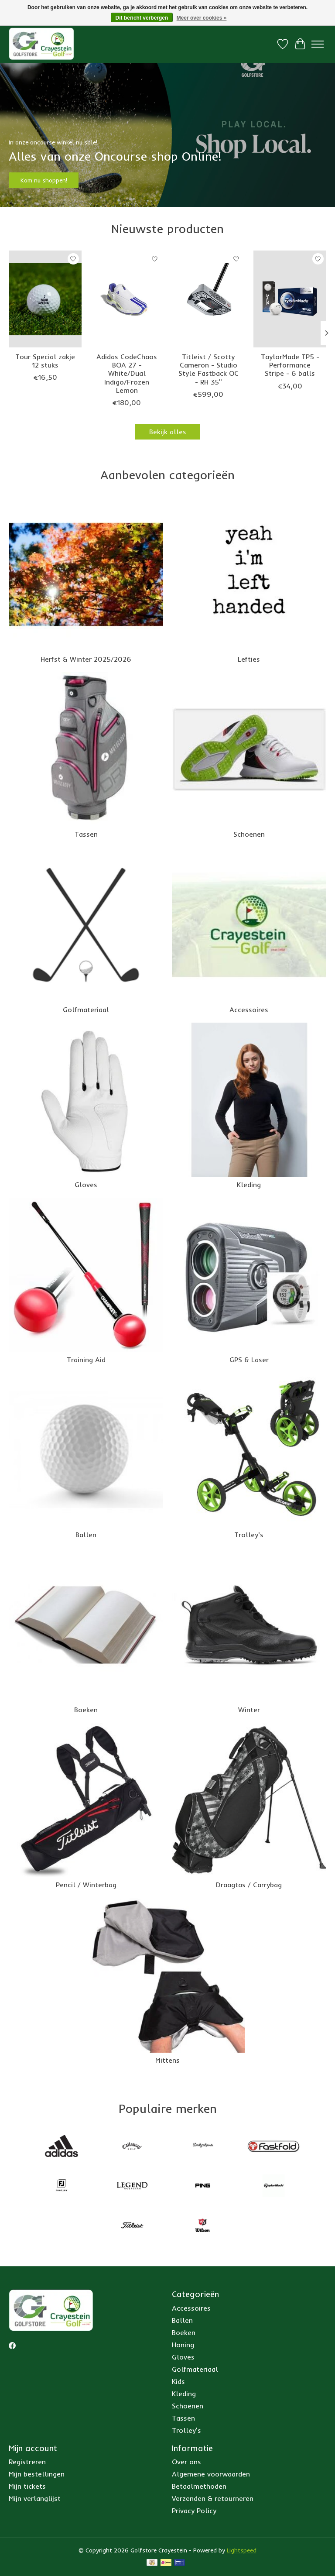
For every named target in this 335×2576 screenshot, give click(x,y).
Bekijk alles (167, 431)
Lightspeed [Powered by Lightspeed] (241, 2550)
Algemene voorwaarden (211, 2474)
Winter (249, 1709)
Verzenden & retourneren (212, 2498)
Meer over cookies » (202, 18)
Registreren (27, 2461)
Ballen (85, 1534)
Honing (183, 2344)
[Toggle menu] (317, 44)
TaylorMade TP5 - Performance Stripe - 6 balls (290, 365)
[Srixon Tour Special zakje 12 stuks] (45, 299)
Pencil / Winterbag (86, 1884)
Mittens (167, 2060)
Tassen (86, 834)
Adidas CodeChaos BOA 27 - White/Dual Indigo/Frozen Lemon (126, 373)
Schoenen (249, 834)
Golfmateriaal (86, 1009)
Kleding (249, 1184)
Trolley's (248, 1534)
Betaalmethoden (199, 2486)
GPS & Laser (249, 1359)
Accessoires (248, 1009)
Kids (178, 2381)
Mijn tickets (27, 2486)
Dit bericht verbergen (142, 18)
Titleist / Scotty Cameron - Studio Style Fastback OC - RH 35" (208, 369)
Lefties (249, 659)
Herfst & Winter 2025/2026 (86, 659)
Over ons (186, 2461)
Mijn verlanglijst (35, 2498)
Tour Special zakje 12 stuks (45, 360)
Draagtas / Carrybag (249, 1884)
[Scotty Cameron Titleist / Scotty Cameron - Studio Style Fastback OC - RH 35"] (208, 299)
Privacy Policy (194, 2510)
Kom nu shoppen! (44, 180)
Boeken (86, 1709)
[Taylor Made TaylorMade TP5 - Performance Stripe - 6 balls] (289, 299)
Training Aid (86, 1359)
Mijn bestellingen (37, 2474)
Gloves (86, 1184)
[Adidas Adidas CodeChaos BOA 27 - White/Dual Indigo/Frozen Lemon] (126, 299)
